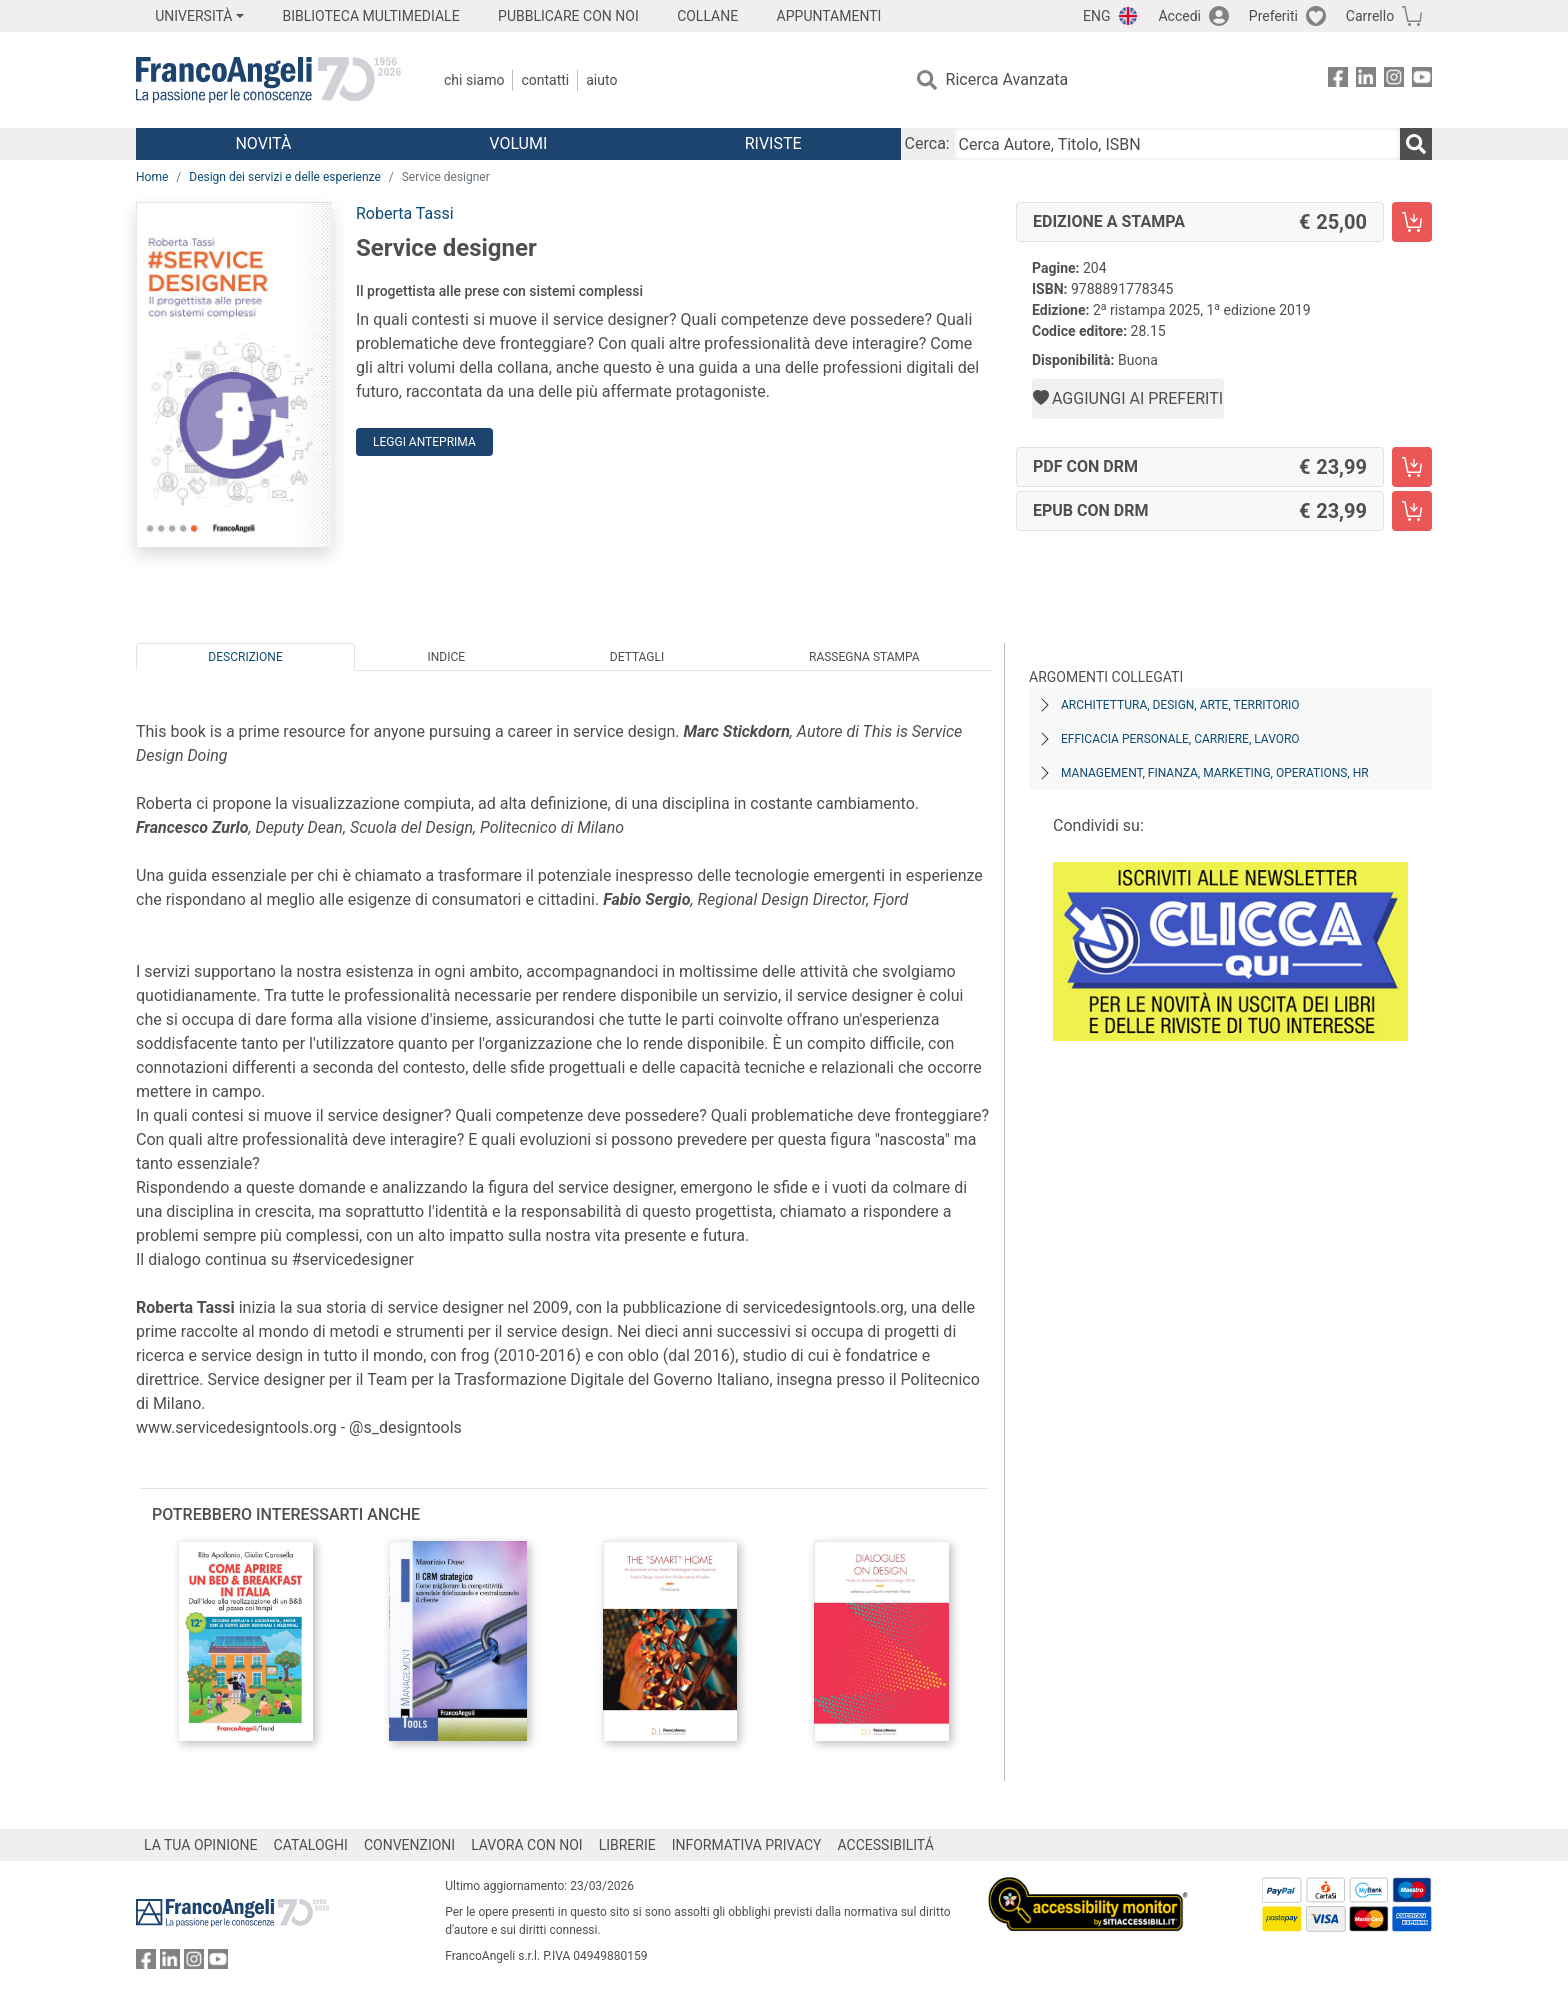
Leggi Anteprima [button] (424, 442)
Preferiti (1273, 16)
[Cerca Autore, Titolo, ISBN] (1177, 144)
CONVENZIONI (409, 1845)
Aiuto (601, 80)
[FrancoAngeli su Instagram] (1394, 80)
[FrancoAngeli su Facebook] (1338, 80)
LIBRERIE (627, 1845)
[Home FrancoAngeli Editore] (268, 80)
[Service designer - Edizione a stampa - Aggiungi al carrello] (1412, 222)
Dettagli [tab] (637, 657)
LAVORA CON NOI (527, 1845)
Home (152, 177)
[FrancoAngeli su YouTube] (1422, 80)
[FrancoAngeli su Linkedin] (1366, 80)
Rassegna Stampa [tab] (864, 657)
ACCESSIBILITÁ (886, 1845)
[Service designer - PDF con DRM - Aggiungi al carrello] (1412, 467)
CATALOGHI (311, 1845)
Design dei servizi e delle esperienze (285, 177)
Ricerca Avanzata (1007, 79)
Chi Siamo (474, 80)
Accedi (1179, 16)
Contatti (545, 80)
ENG (1096, 16)
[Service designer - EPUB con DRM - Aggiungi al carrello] (1412, 511)
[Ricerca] (1416, 144)
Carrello (1370, 16)
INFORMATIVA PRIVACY (747, 1845)
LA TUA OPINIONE (201, 1845)
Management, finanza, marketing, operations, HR (1215, 773)
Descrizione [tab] (245, 657)
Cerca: (927, 143)
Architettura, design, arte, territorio (1180, 705)
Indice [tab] (446, 657)
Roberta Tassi (405, 213)
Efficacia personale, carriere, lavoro (1180, 739)
